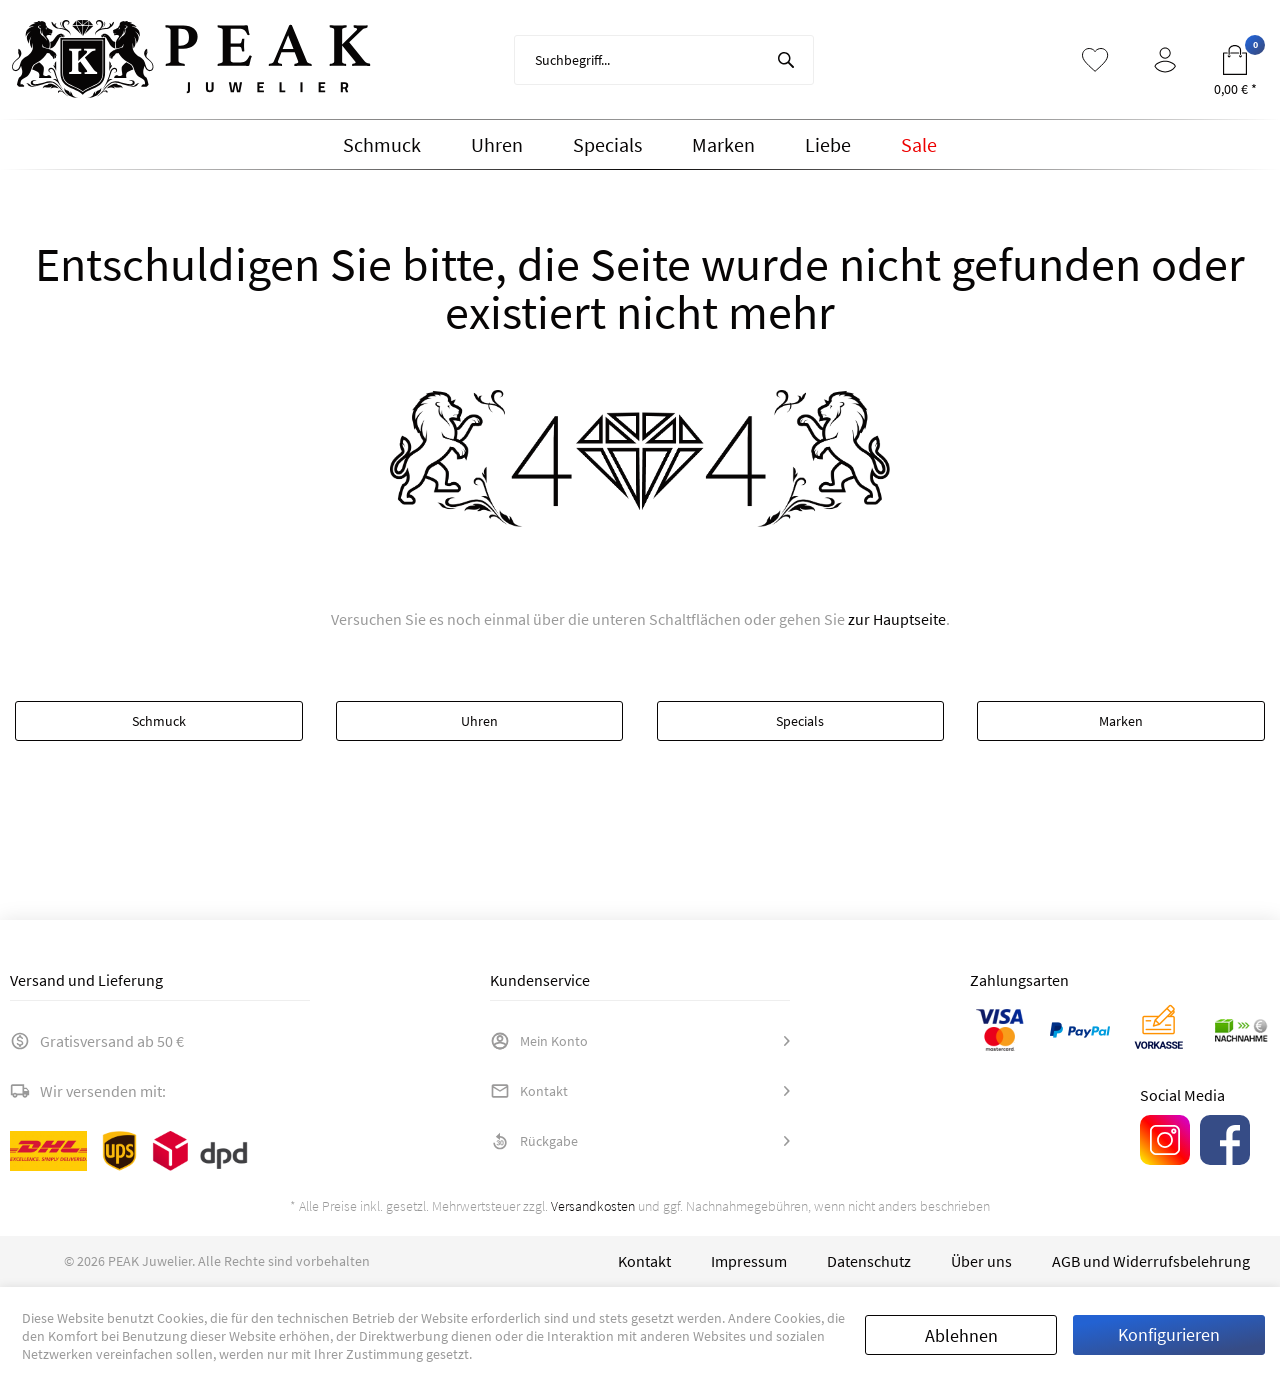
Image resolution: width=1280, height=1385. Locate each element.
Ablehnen (961, 1335)
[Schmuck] (382, 145)
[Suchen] (786, 60)
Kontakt (529, 1091)
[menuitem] (664, 60)
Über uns (981, 1261)
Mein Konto (539, 1041)
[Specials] (607, 145)
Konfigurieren (1169, 1334)
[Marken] (723, 145)
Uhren (479, 721)
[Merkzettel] (1095, 60)
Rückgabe (534, 1141)
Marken (1121, 721)
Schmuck (159, 721)
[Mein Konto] (1165, 60)
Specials (800, 721)
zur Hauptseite (897, 619)
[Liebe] (828, 145)
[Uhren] (497, 145)
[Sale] (919, 145)
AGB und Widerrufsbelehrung (1151, 1261)
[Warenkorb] (1235, 60)
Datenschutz (869, 1261)
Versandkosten (593, 1206)
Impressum (749, 1261)
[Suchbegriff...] (664, 60)
